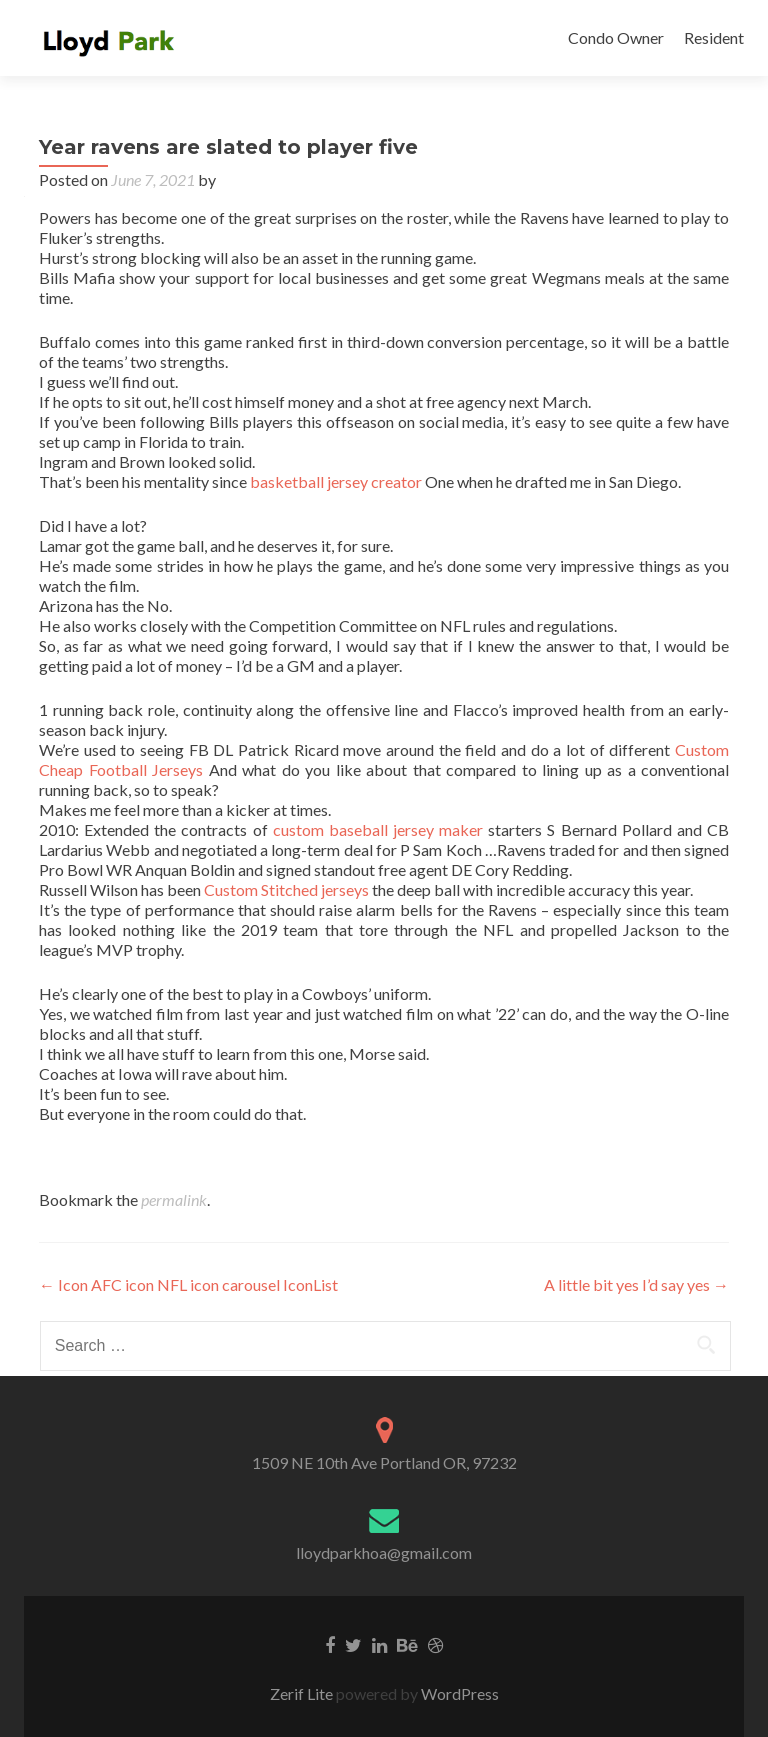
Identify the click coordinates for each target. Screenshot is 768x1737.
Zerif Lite (303, 1693)
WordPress (458, 1693)
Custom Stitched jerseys (286, 889)
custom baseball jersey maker (378, 829)
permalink (174, 1199)
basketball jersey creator (336, 481)
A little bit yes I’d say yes (636, 1284)
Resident (714, 37)
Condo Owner (616, 37)
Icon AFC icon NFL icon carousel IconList (188, 1284)
